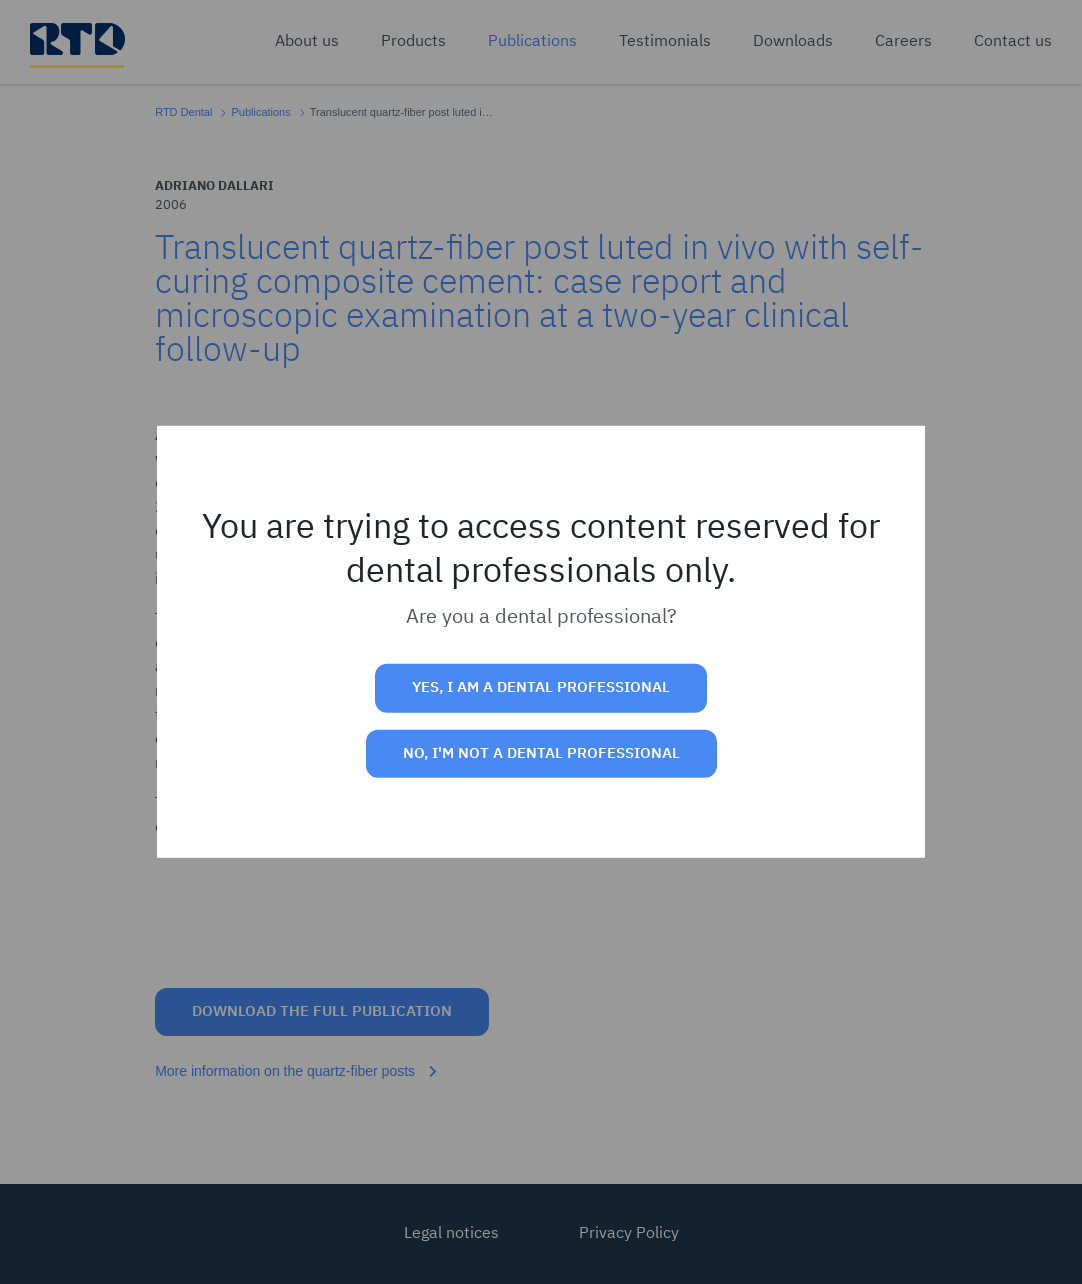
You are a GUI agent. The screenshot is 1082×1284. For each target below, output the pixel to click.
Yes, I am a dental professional (541, 687)
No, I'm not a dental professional (541, 753)
